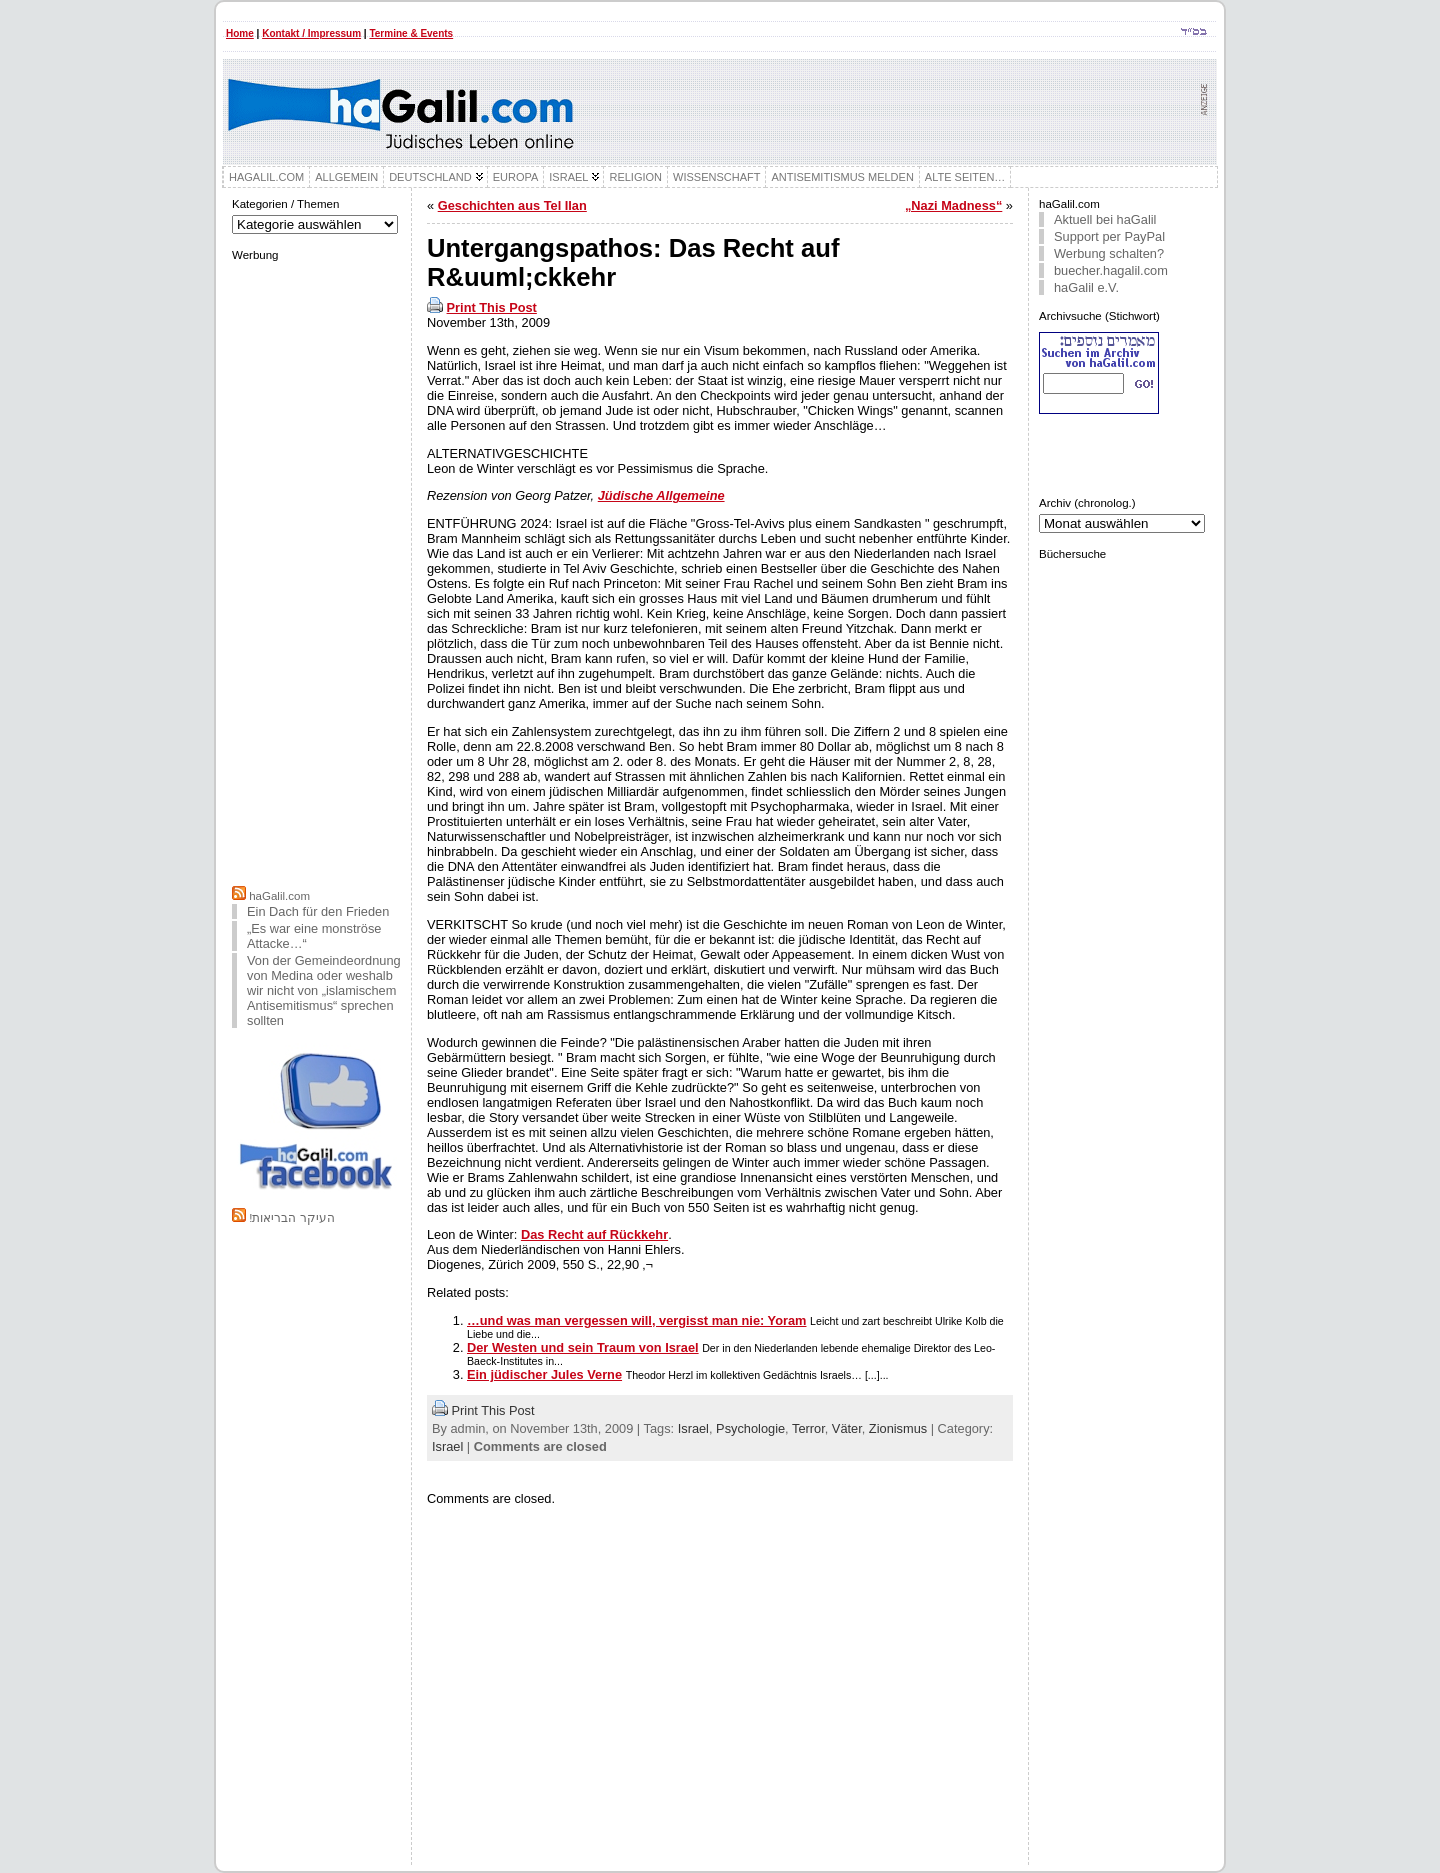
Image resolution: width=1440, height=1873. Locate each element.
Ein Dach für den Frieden (318, 911)
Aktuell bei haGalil (1105, 219)
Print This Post (492, 307)
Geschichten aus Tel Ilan (512, 205)
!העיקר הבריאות (291, 1218)
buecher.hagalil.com (1111, 270)
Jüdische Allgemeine (661, 495)
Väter (847, 1428)
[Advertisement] (317, 571)
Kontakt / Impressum (311, 33)
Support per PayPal (1109, 236)
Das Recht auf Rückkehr (594, 1234)
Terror (808, 1428)
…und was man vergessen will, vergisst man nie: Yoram (636, 1320)
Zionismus (898, 1428)
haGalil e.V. (1086, 287)
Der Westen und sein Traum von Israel (583, 1347)
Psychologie (750, 1428)
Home (240, 33)
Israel (693, 1428)
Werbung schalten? (1109, 253)
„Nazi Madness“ (953, 205)
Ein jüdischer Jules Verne (544, 1374)
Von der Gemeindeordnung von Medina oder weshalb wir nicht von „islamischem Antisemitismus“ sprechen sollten (324, 990)
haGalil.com (279, 896)
